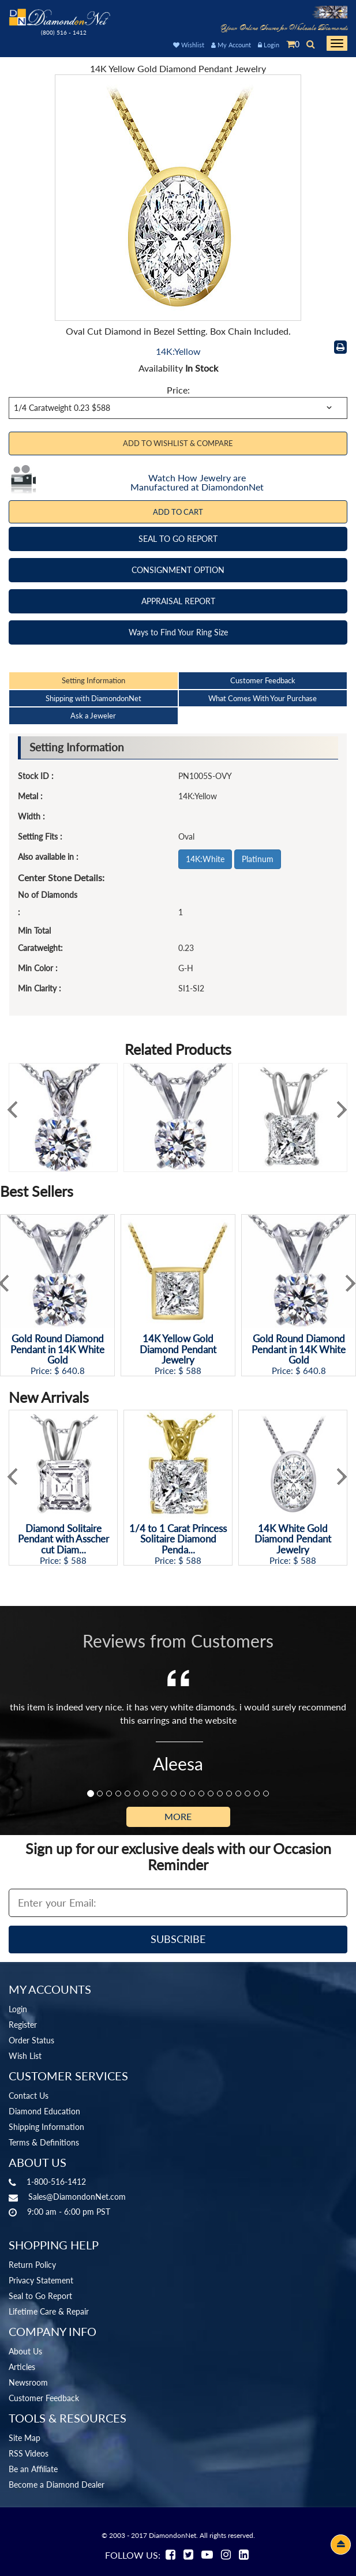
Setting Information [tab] (93, 680)
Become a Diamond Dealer (56, 2484)
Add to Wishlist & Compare (178, 443)
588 (193, 1371)
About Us (25, 2351)
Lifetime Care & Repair (49, 2311)
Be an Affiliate (33, 2469)
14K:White (205, 859)
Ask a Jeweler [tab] (93, 715)
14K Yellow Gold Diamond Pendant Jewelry (178, 1350)
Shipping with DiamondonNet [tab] (93, 698)
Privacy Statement (41, 2280)
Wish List (25, 2056)
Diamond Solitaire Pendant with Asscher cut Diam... (63, 1539)
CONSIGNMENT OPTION (178, 570)
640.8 (73, 1371)
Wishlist (188, 44)
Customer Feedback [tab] (262, 680)
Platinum (257, 859)
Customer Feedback (44, 2398)
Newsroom (28, 2382)
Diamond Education (44, 2111)
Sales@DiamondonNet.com (77, 2196)
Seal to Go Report (40, 2296)
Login (268, 44)
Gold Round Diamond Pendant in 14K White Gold (57, 1350)
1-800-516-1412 (56, 2181)
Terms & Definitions (44, 2142)
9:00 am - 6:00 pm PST (68, 2211)
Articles (22, 2367)
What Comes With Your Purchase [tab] (262, 698)
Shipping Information (46, 2127)
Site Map (24, 2438)
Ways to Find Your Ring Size (178, 632)
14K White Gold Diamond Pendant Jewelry (292, 1539)
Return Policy (32, 2265)
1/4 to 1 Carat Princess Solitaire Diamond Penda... (178, 1539)
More (178, 1816)
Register (23, 2025)
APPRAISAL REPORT (178, 601)
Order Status (31, 2040)
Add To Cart (178, 511)
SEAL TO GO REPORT (178, 539)
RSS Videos (28, 2453)
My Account (231, 44)
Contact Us (28, 2096)
